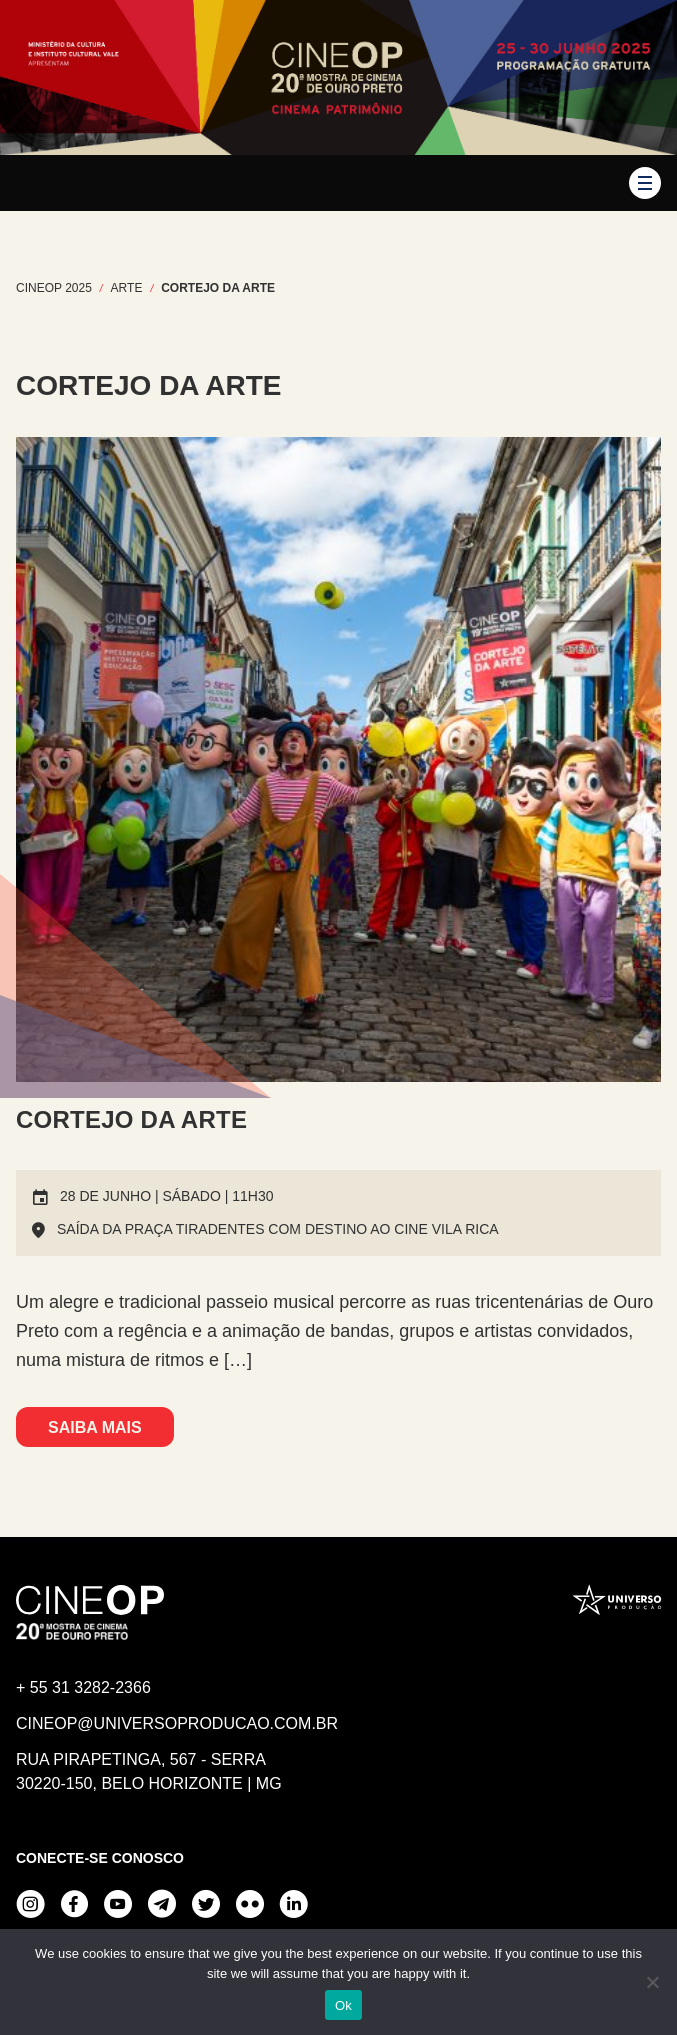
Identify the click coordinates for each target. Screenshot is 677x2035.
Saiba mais (95, 1427)
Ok (343, 2005)
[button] (645, 183)
